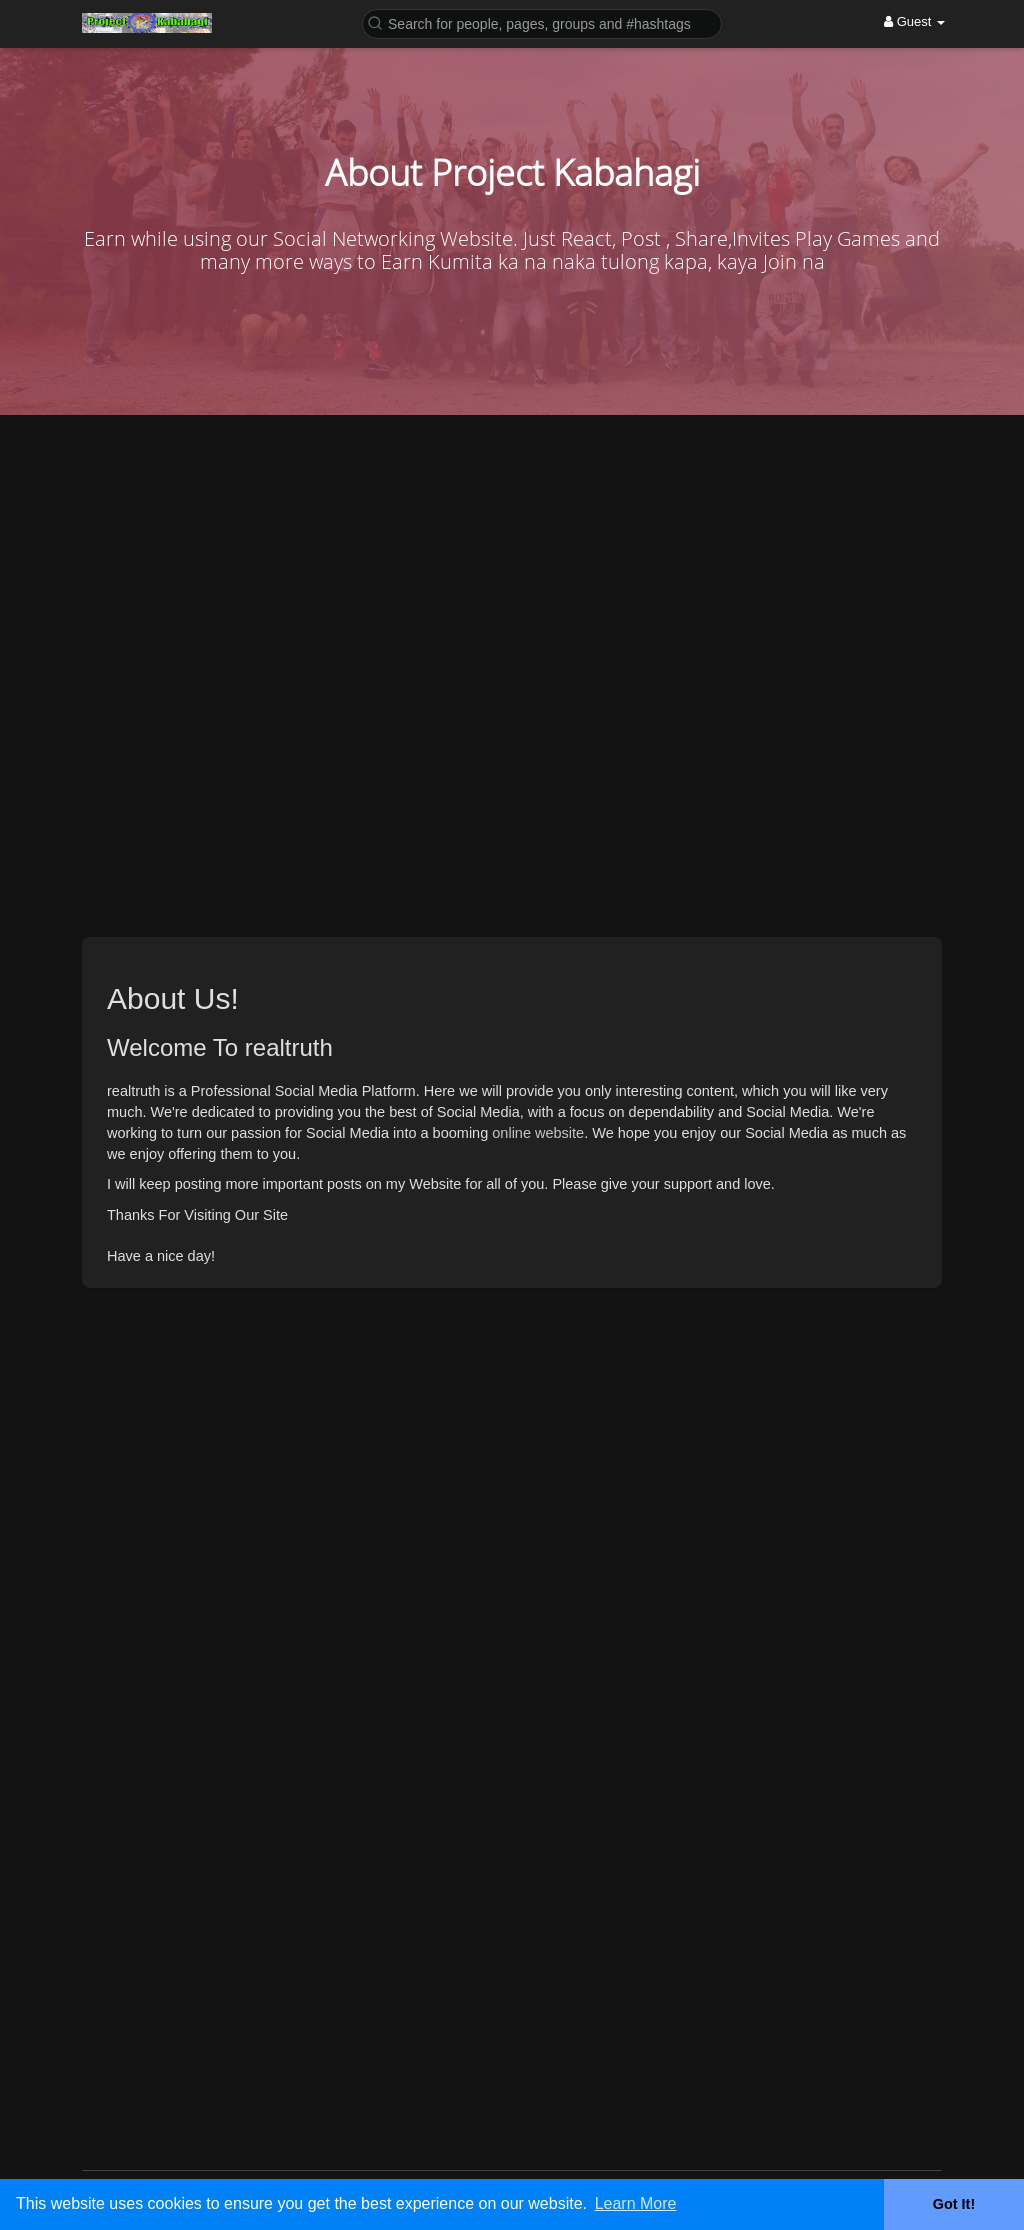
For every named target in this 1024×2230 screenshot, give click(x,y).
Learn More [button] (636, 2203)
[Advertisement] (512, 1589)
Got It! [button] (954, 2204)
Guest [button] (914, 21)
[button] (542, 22)
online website (538, 1133)
